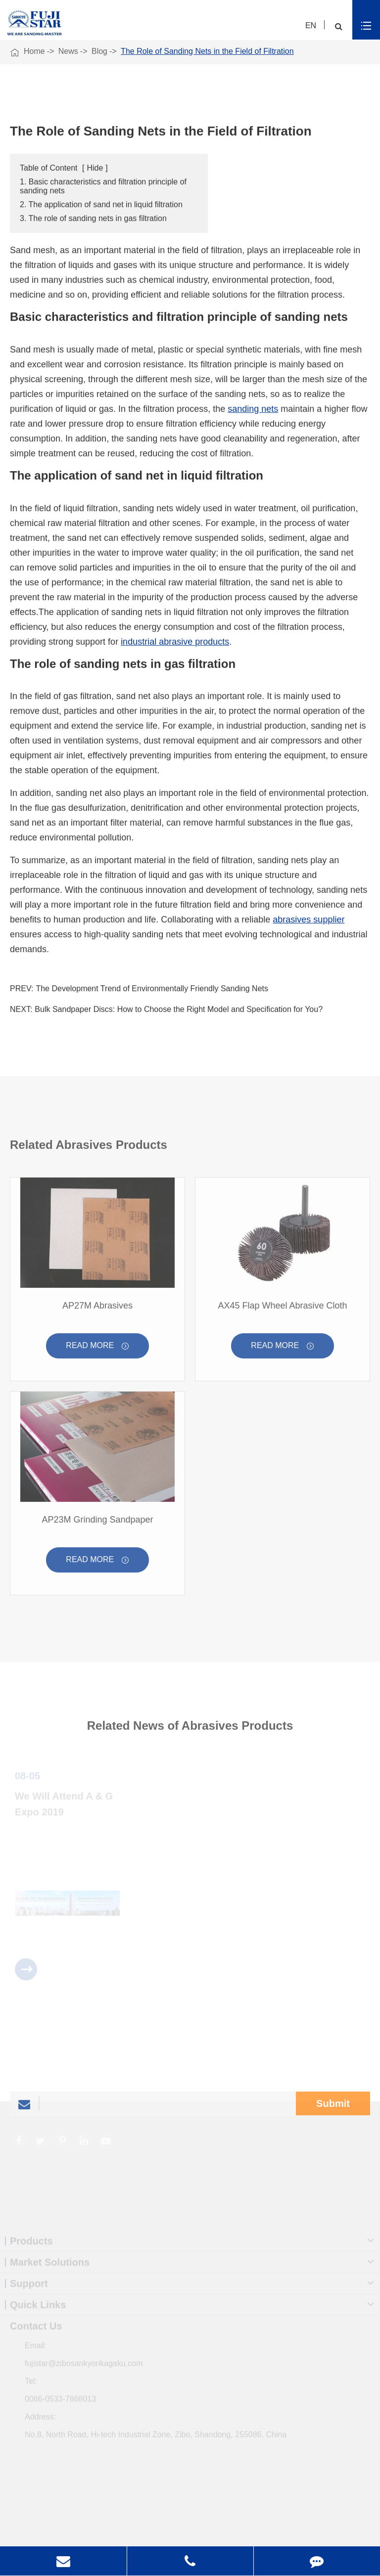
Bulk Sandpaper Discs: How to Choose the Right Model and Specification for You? (179, 1009)
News (68, 51)
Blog (99, 51)
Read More (97, 1348)
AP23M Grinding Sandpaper (97, 1522)
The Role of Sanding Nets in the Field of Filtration (207, 51)
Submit (333, 2105)
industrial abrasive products (175, 642)
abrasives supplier (308, 920)
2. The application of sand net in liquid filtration (101, 205)
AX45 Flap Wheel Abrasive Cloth (282, 1308)
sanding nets (253, 409)
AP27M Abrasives (97, 1308)
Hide (95, 168)
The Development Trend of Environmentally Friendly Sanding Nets (152, 989)
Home (34, 51)
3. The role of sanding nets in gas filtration (93, 219)
